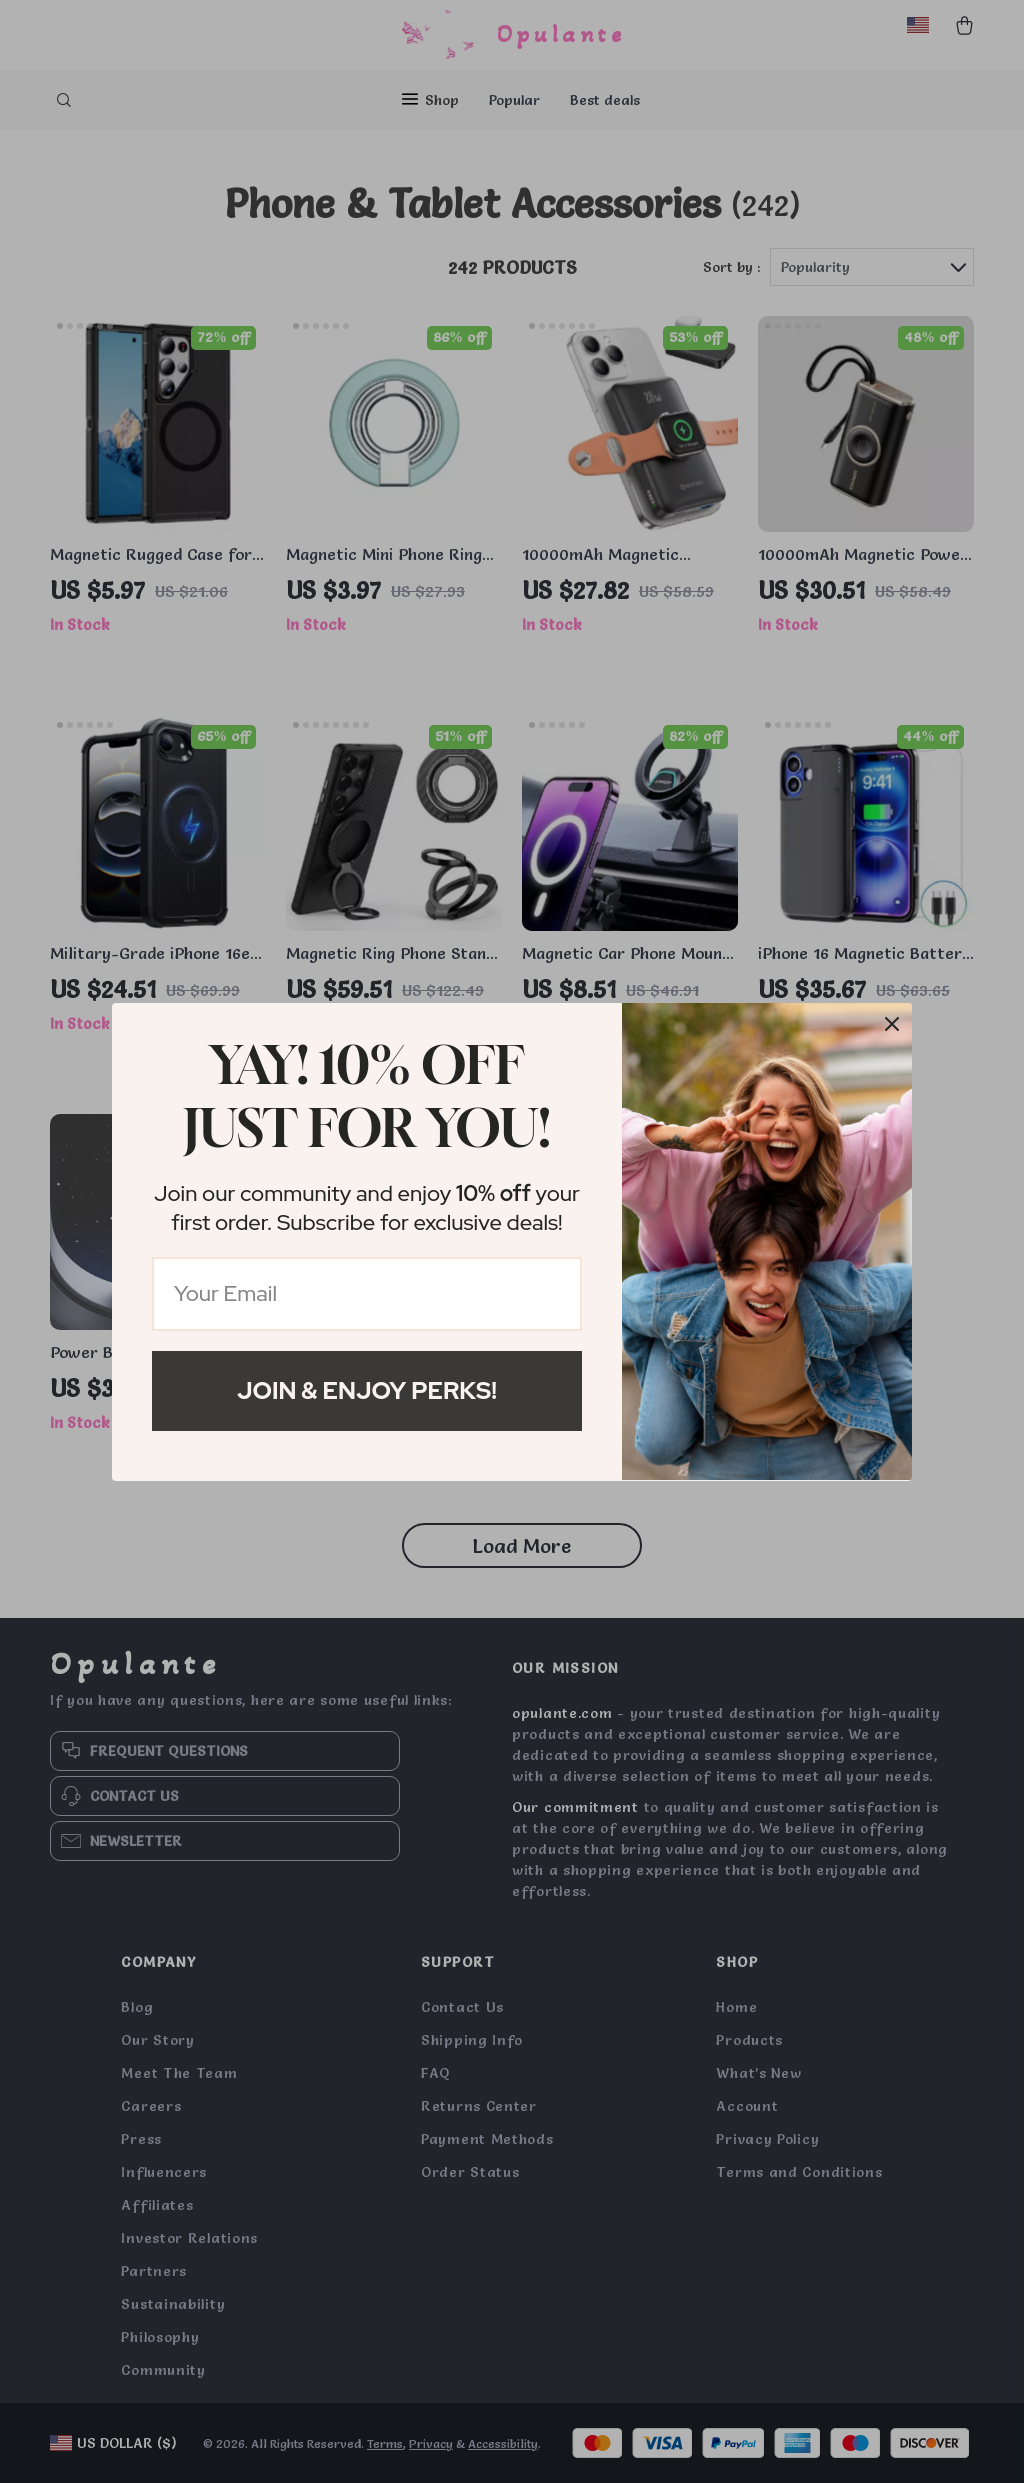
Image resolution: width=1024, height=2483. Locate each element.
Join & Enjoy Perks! (367, 1390)
